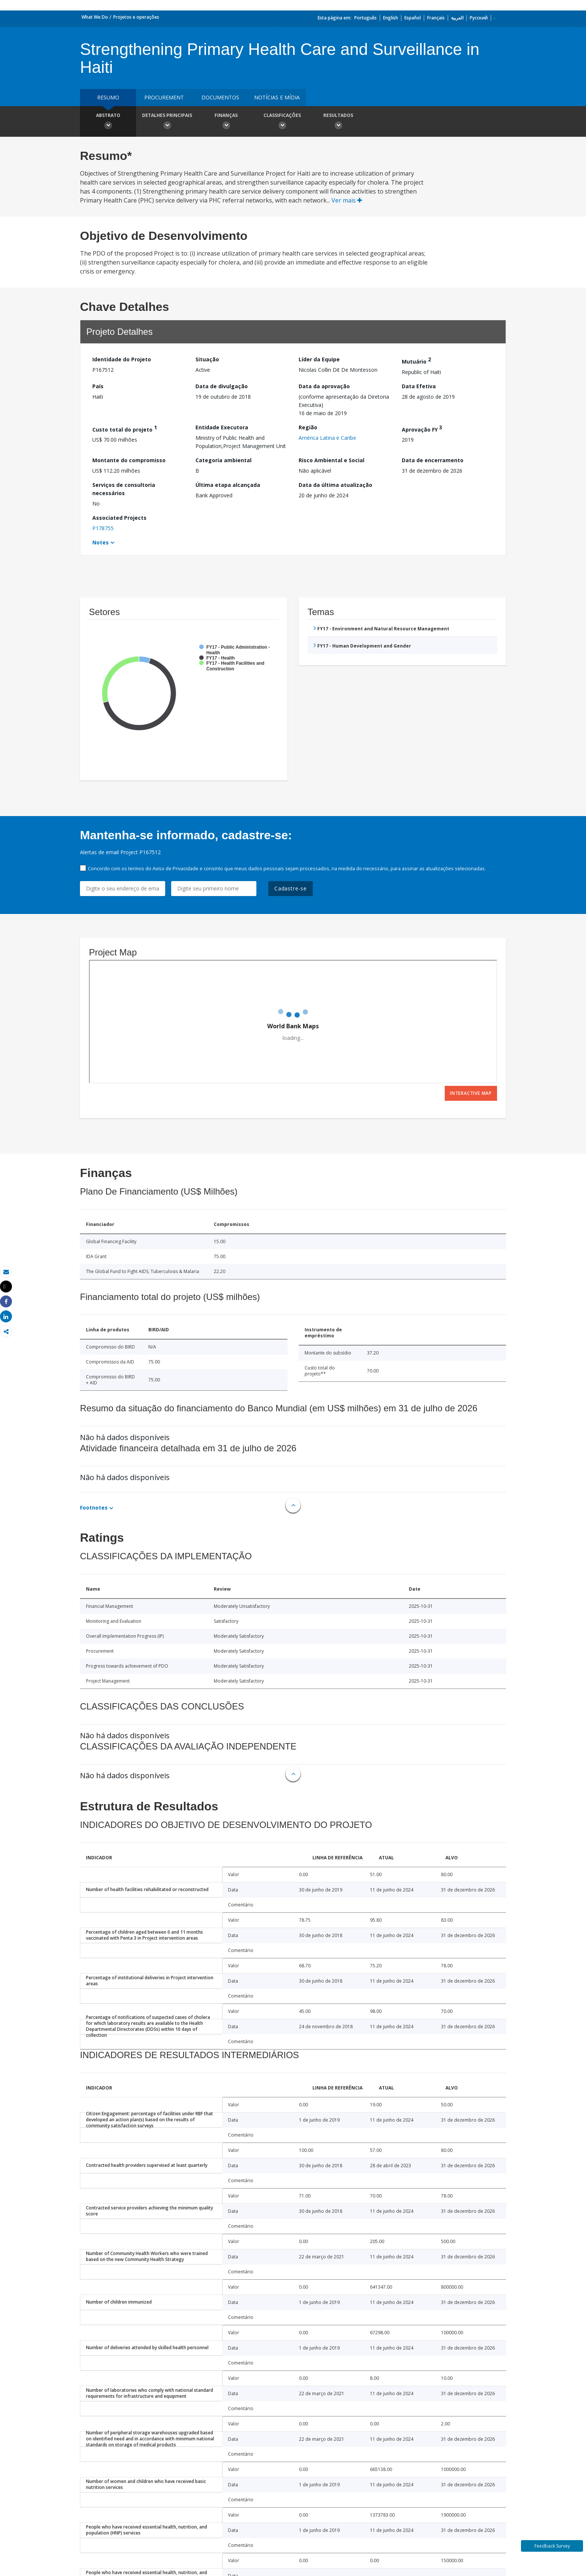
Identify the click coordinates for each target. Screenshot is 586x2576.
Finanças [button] (226, 122)
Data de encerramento (432, 460)
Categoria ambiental (223, 460)
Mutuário (416, 360)
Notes (100, 542)
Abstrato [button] (108, 122)
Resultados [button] (338, 122)
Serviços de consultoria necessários (123, 489)
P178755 (103, 528)
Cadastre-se (290, 888)
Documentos (220, 97)
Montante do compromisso (129, 460)
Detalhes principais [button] (167, 122)
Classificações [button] (282, 122)
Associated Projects (119, 517)
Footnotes (94, 1507)
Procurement (164, 97)
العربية (457, 18)
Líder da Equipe (319, 359)
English (390, 18)
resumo (108, 97)
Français (436, 18)
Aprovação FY (422, 428)
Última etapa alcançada (227, 484)
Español (412, 18)
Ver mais (346, 200)
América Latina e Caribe (327, 437)
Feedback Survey (552, 2546)
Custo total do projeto (124, 428)
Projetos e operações (136, 17)
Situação (207, 359)
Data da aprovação (324, 386)
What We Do (94, 17)
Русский (479, 18)
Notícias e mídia (277, 97)
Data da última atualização (335, 484)
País (98, 386)
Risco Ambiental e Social (331, 460)
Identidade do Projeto (121, 359)
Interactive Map (471, 1093)
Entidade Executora (221, 427)
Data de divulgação (221, 386)
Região (308, 427)
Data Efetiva (419, 386)
